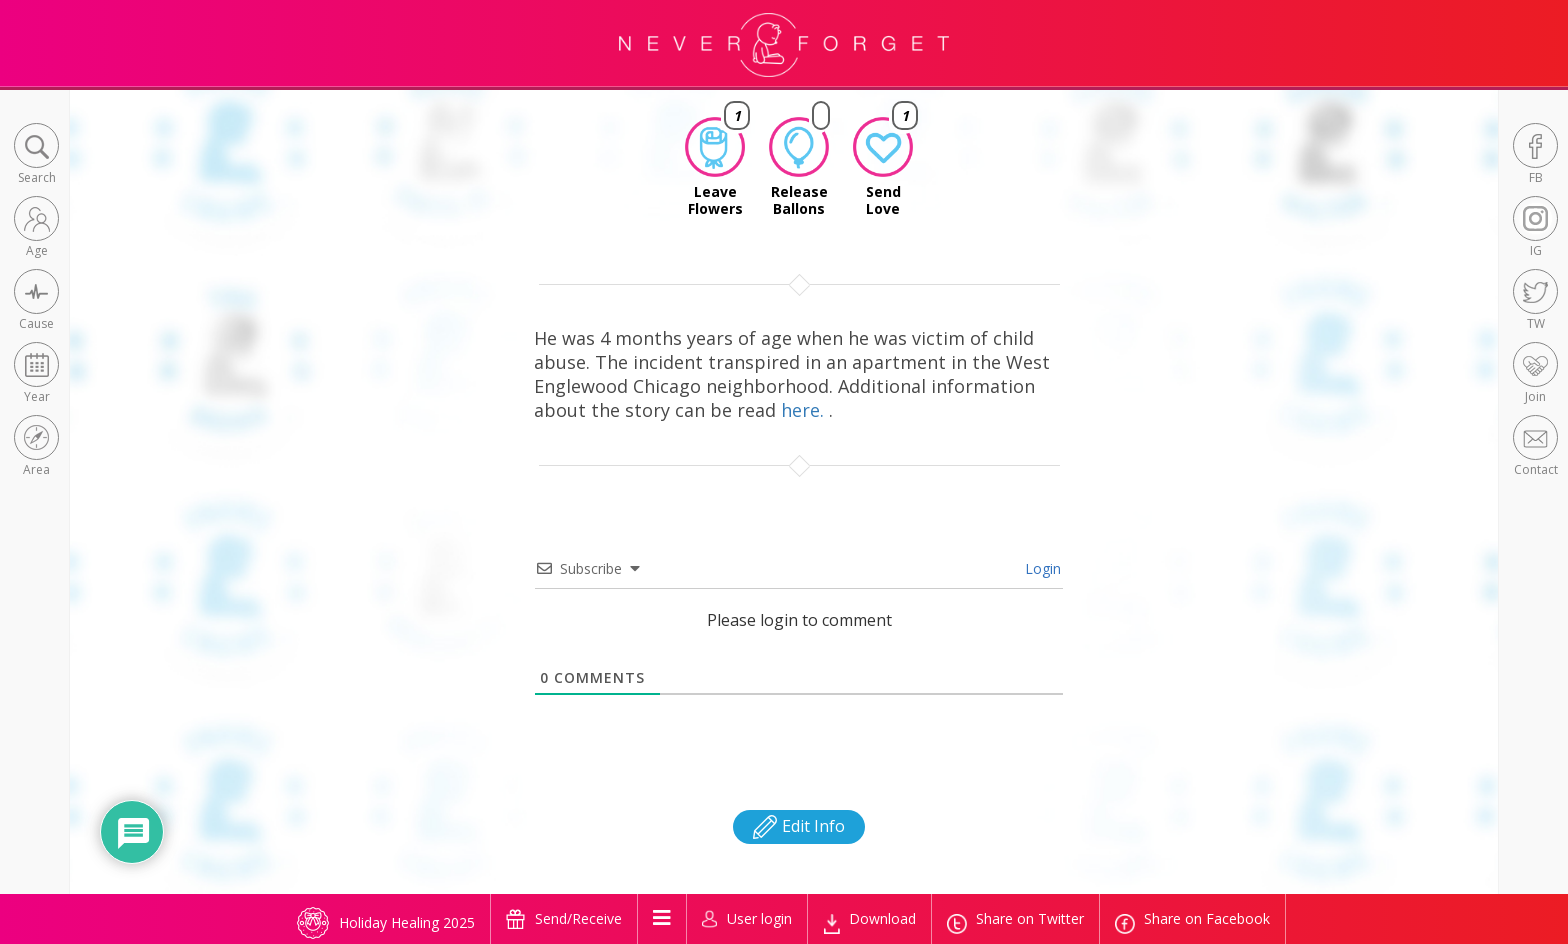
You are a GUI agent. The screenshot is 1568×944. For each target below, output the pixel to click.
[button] (36, 155)
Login (1041, 568)
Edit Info (799, 826)
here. (805, 410)
